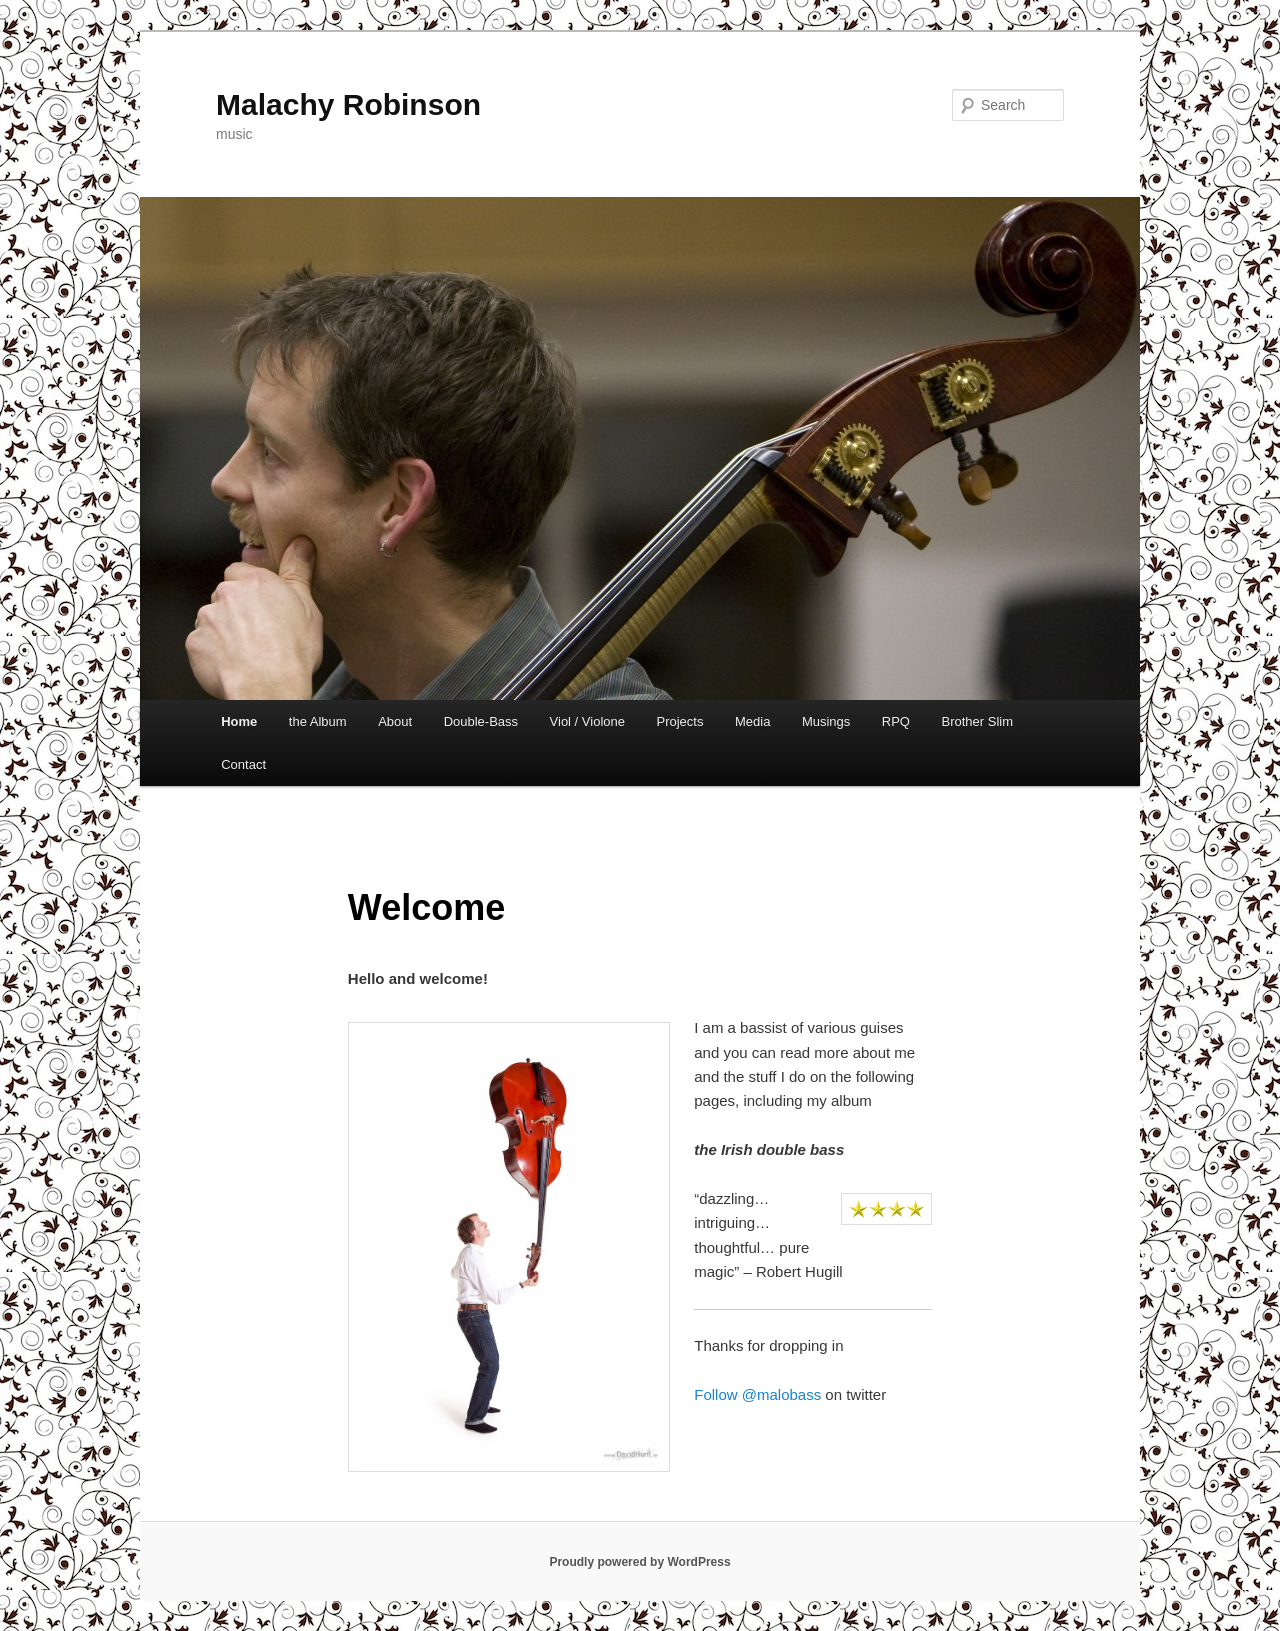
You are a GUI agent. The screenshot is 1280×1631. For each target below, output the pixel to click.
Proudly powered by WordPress (639, 1562)
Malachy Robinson (348, 104)
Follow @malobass (757, 1394)
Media (752, 721)
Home (239, 721)
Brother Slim (977, 721)
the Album (318, 721)
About (395, 721)
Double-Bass (481, 721)
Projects (679, 721)
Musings (826, 721)
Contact (243, 764)
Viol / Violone (587, 721)
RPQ (896, 721)
